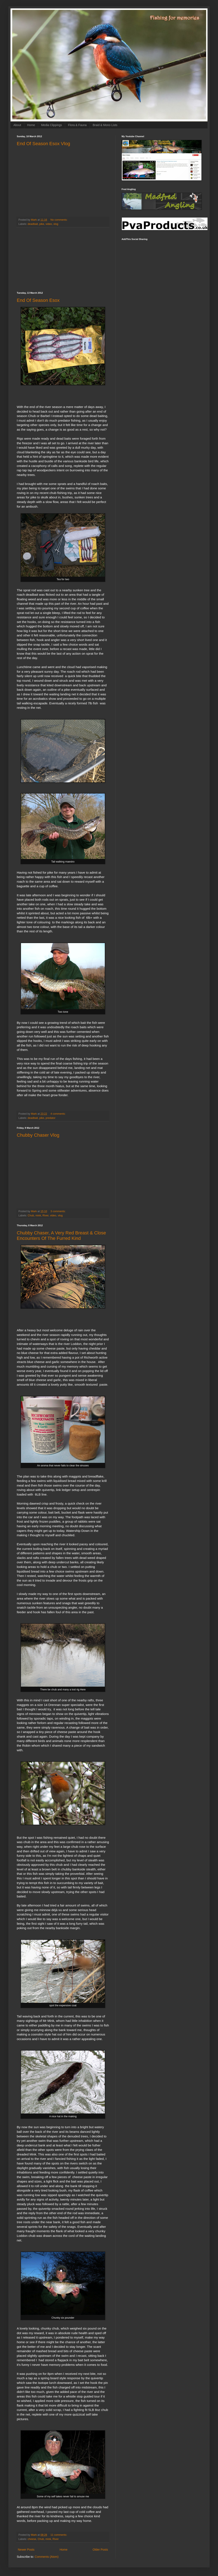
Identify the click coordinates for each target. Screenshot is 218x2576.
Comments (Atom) (47, 2556)
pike (41, 224)
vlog (55, 224)
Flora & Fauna (77, 125)
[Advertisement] (62, 259)
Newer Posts (26, 2549)
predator (51, 1118)
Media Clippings (51, 125)
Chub (31, 1215)
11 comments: (59, 2534)
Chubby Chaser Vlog (38, 1135)
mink (38, 1215)
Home (31, 125)
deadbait (33, 224)
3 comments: (58, 1211)
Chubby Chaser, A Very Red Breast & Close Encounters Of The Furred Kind (61, 1235)
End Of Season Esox (38, 300)
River (46, 1215)
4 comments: (58, 1113)
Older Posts (100, 2549)
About (17, 125)
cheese (32, 2539)
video (49, 224)
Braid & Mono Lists (105, 125)
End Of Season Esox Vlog (43, 143)
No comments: (59, 219)
